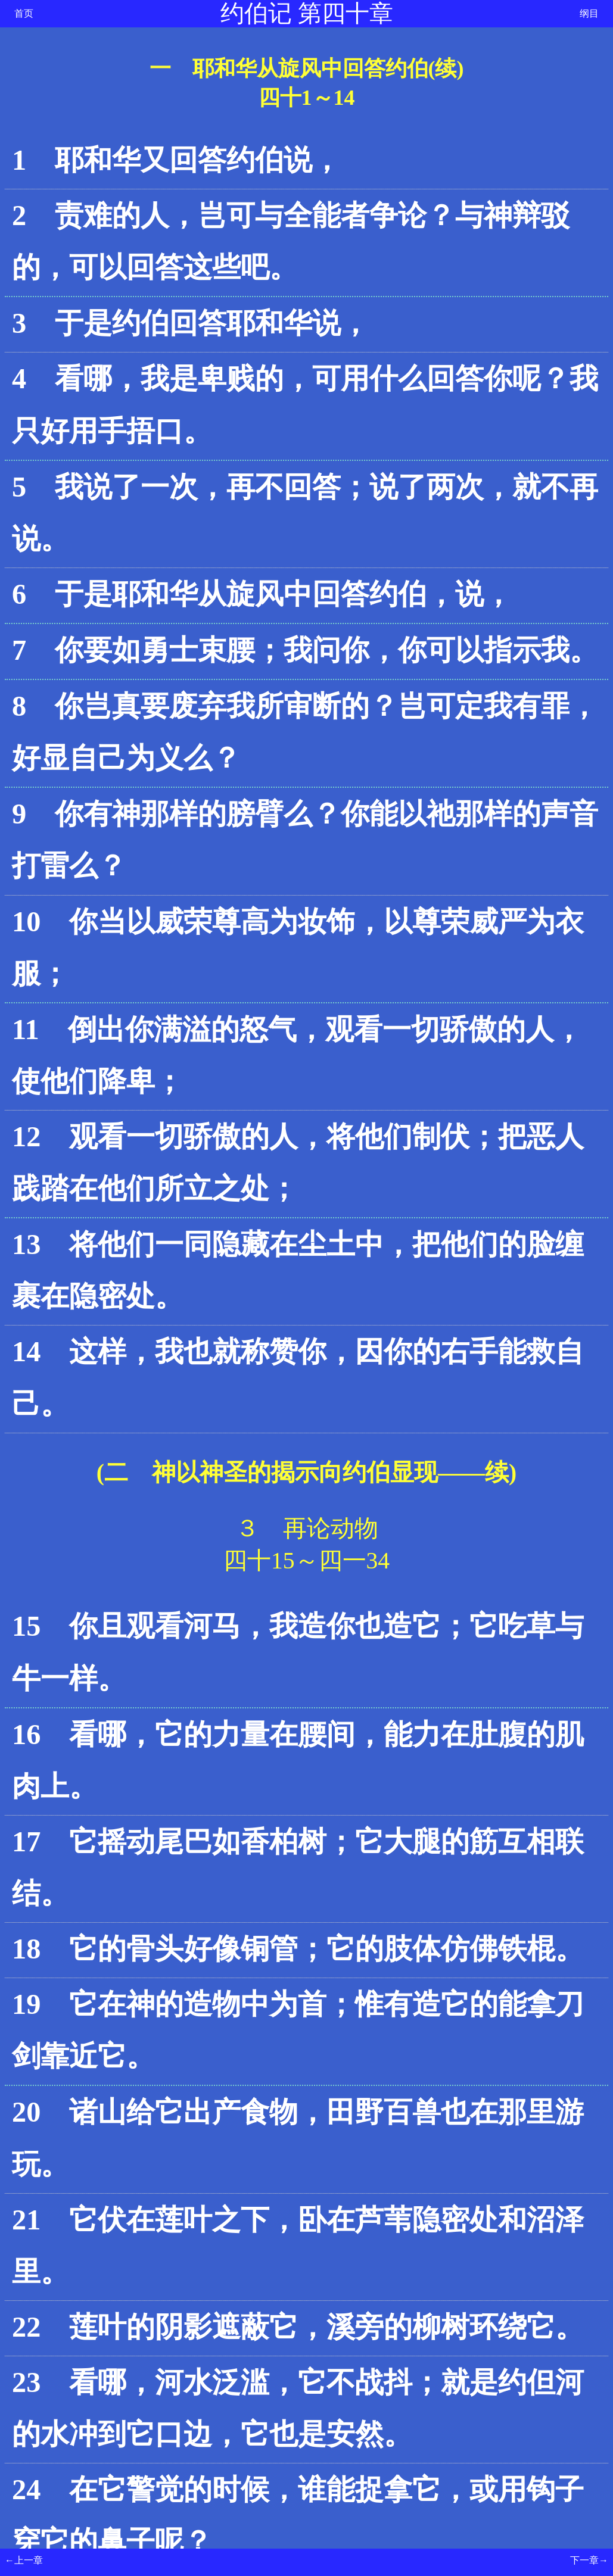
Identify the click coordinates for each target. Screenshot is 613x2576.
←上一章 (24, 2560)
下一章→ (589, 2560)
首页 (23, 13)
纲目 (589, 13)
